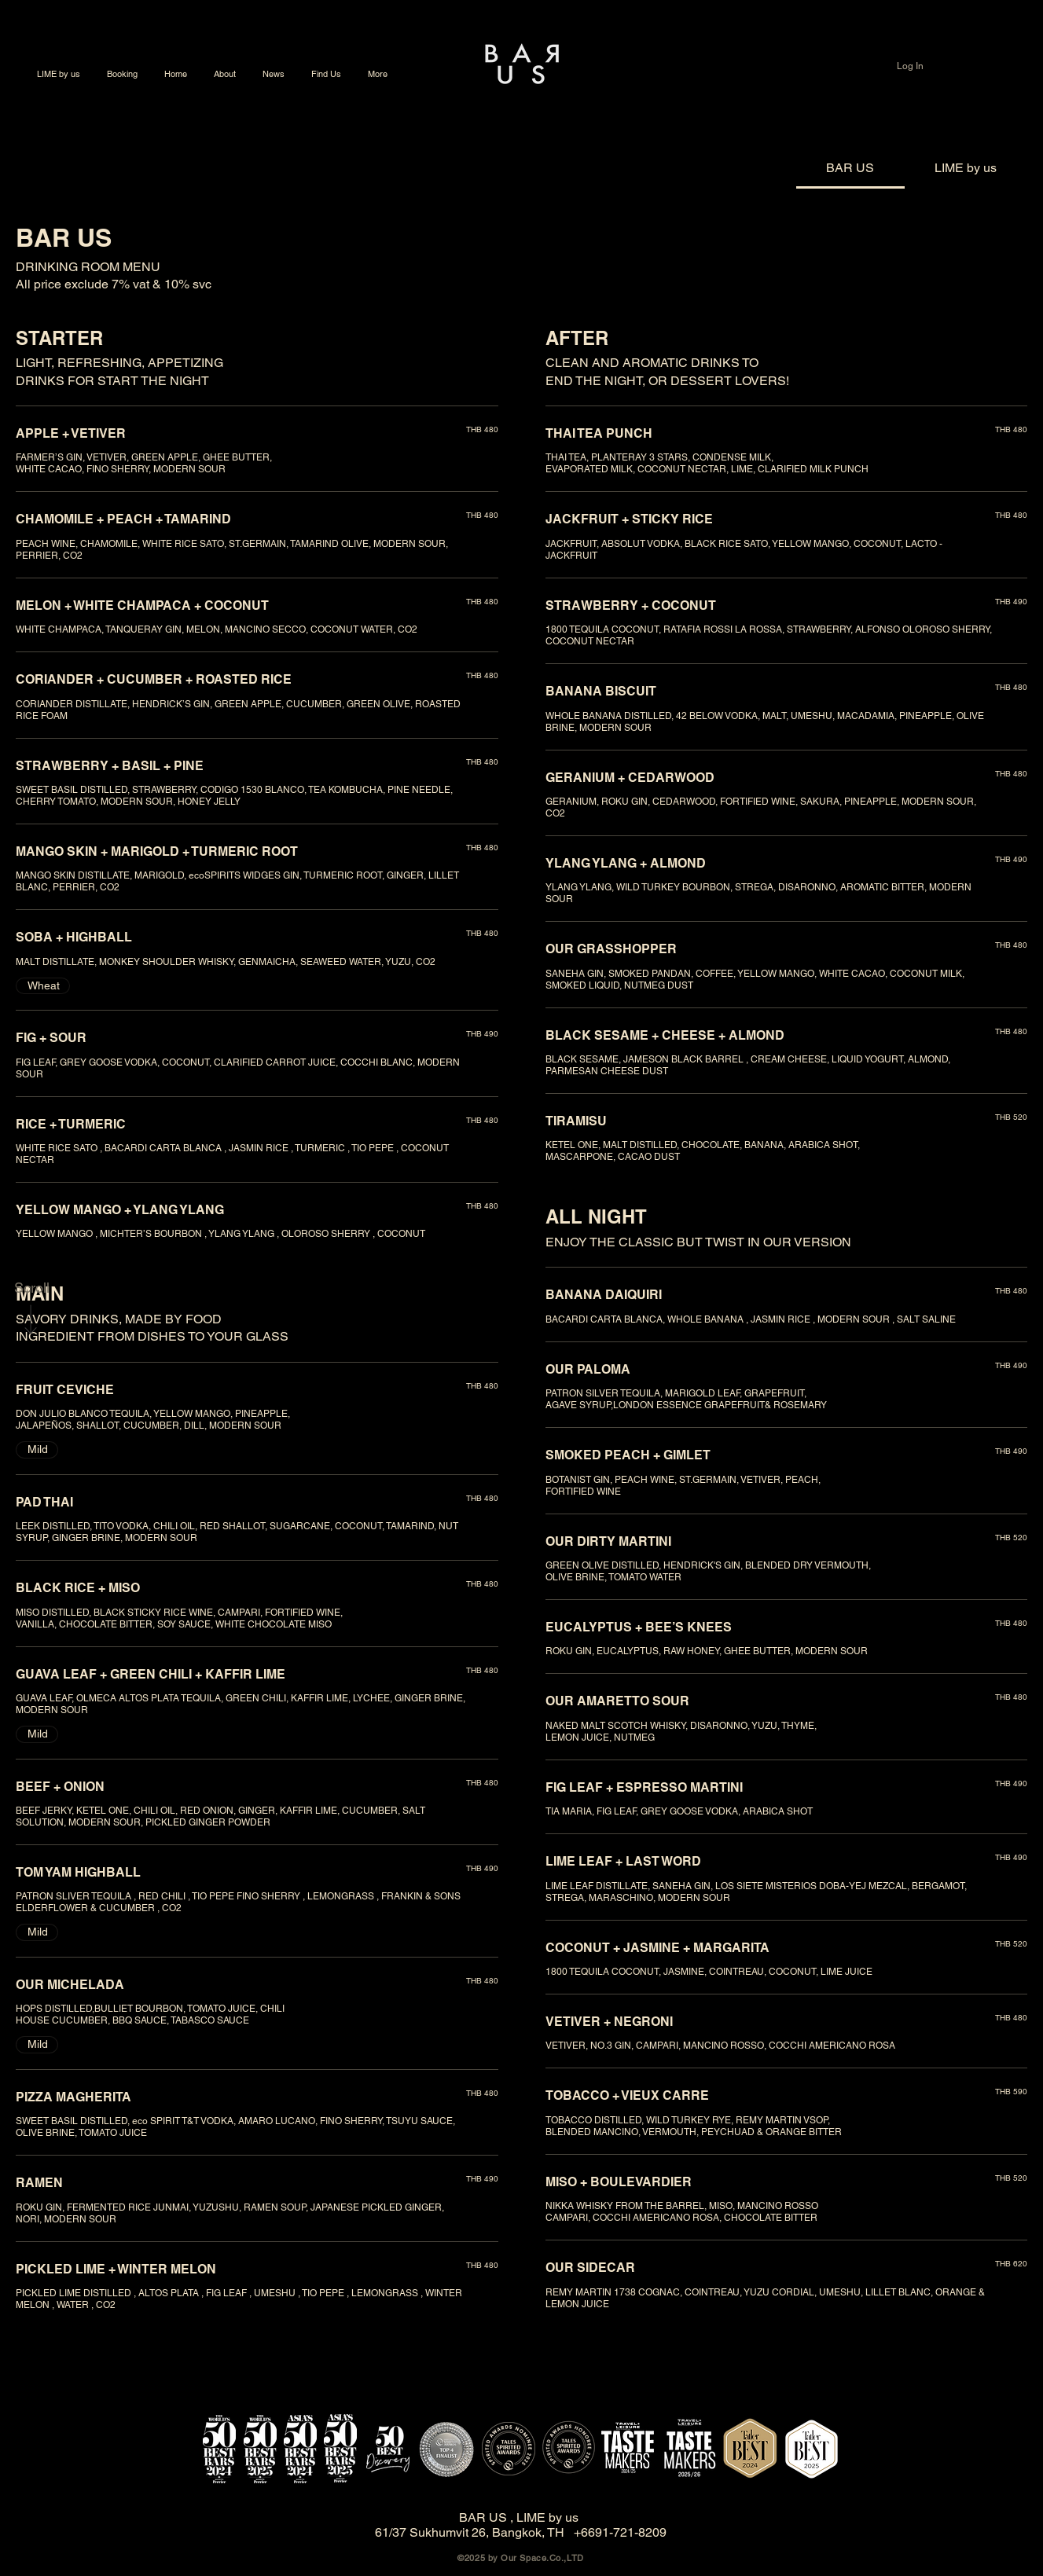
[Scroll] (31, 1288)
